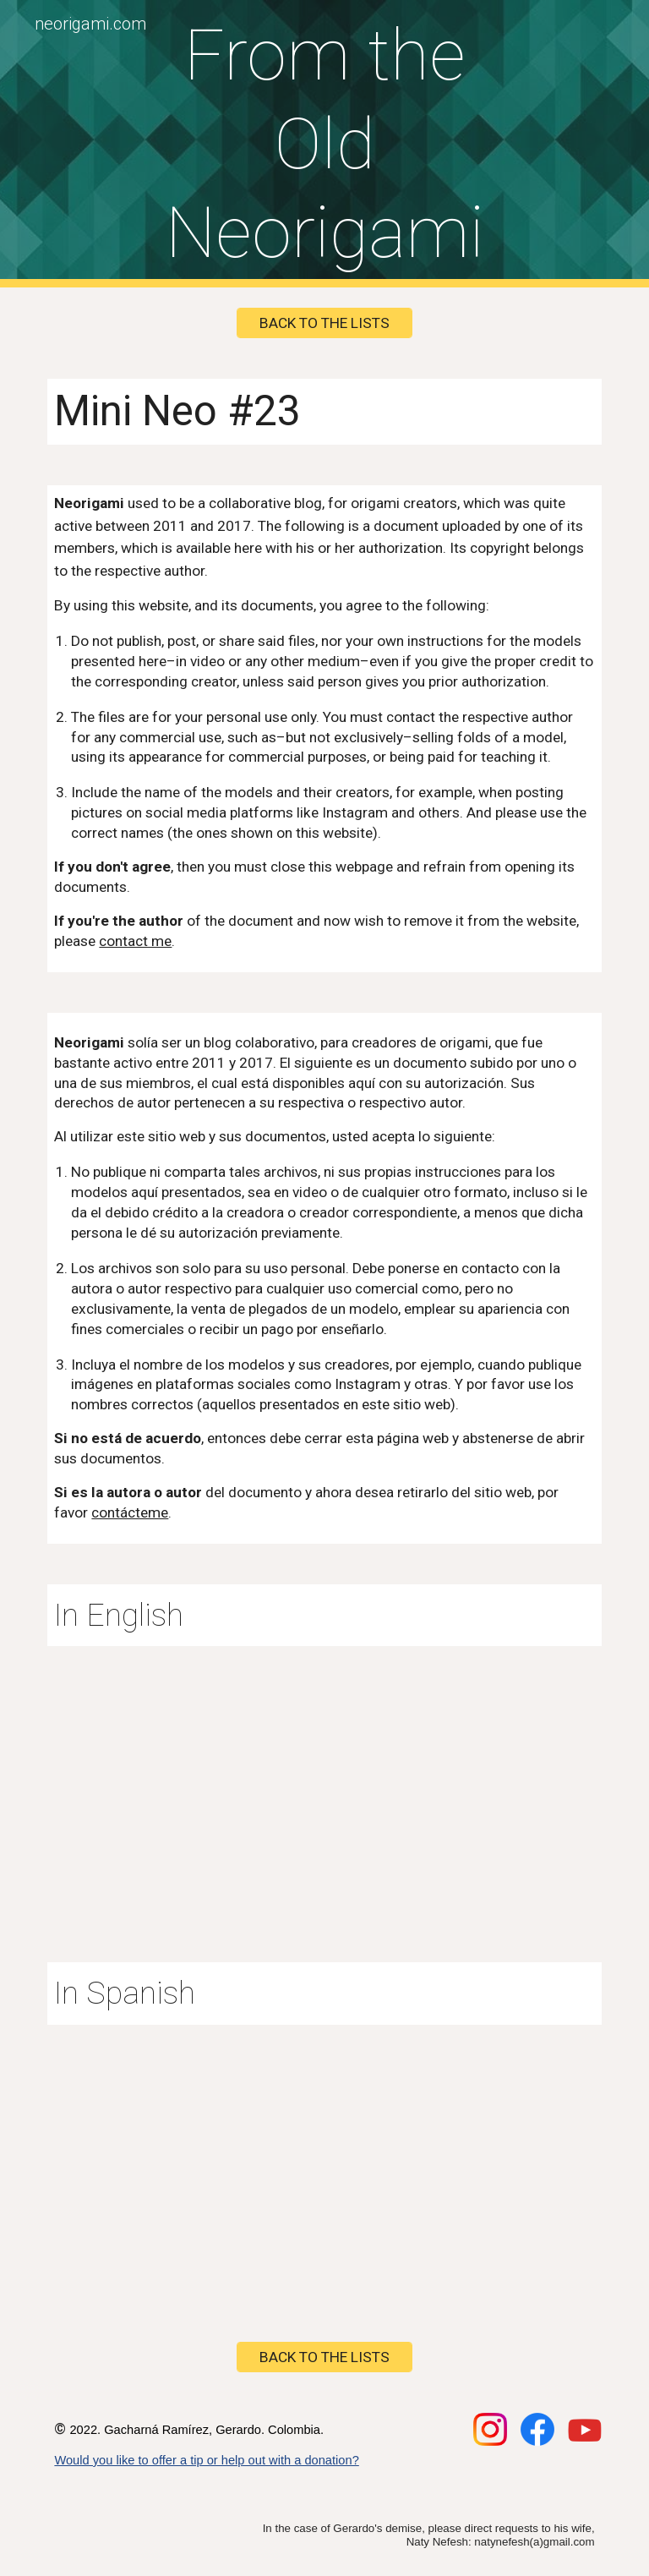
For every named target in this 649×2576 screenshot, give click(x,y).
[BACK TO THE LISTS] (324, 323)
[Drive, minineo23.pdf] (324, 2163)
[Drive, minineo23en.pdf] (324, 1784)
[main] (324, 144)
